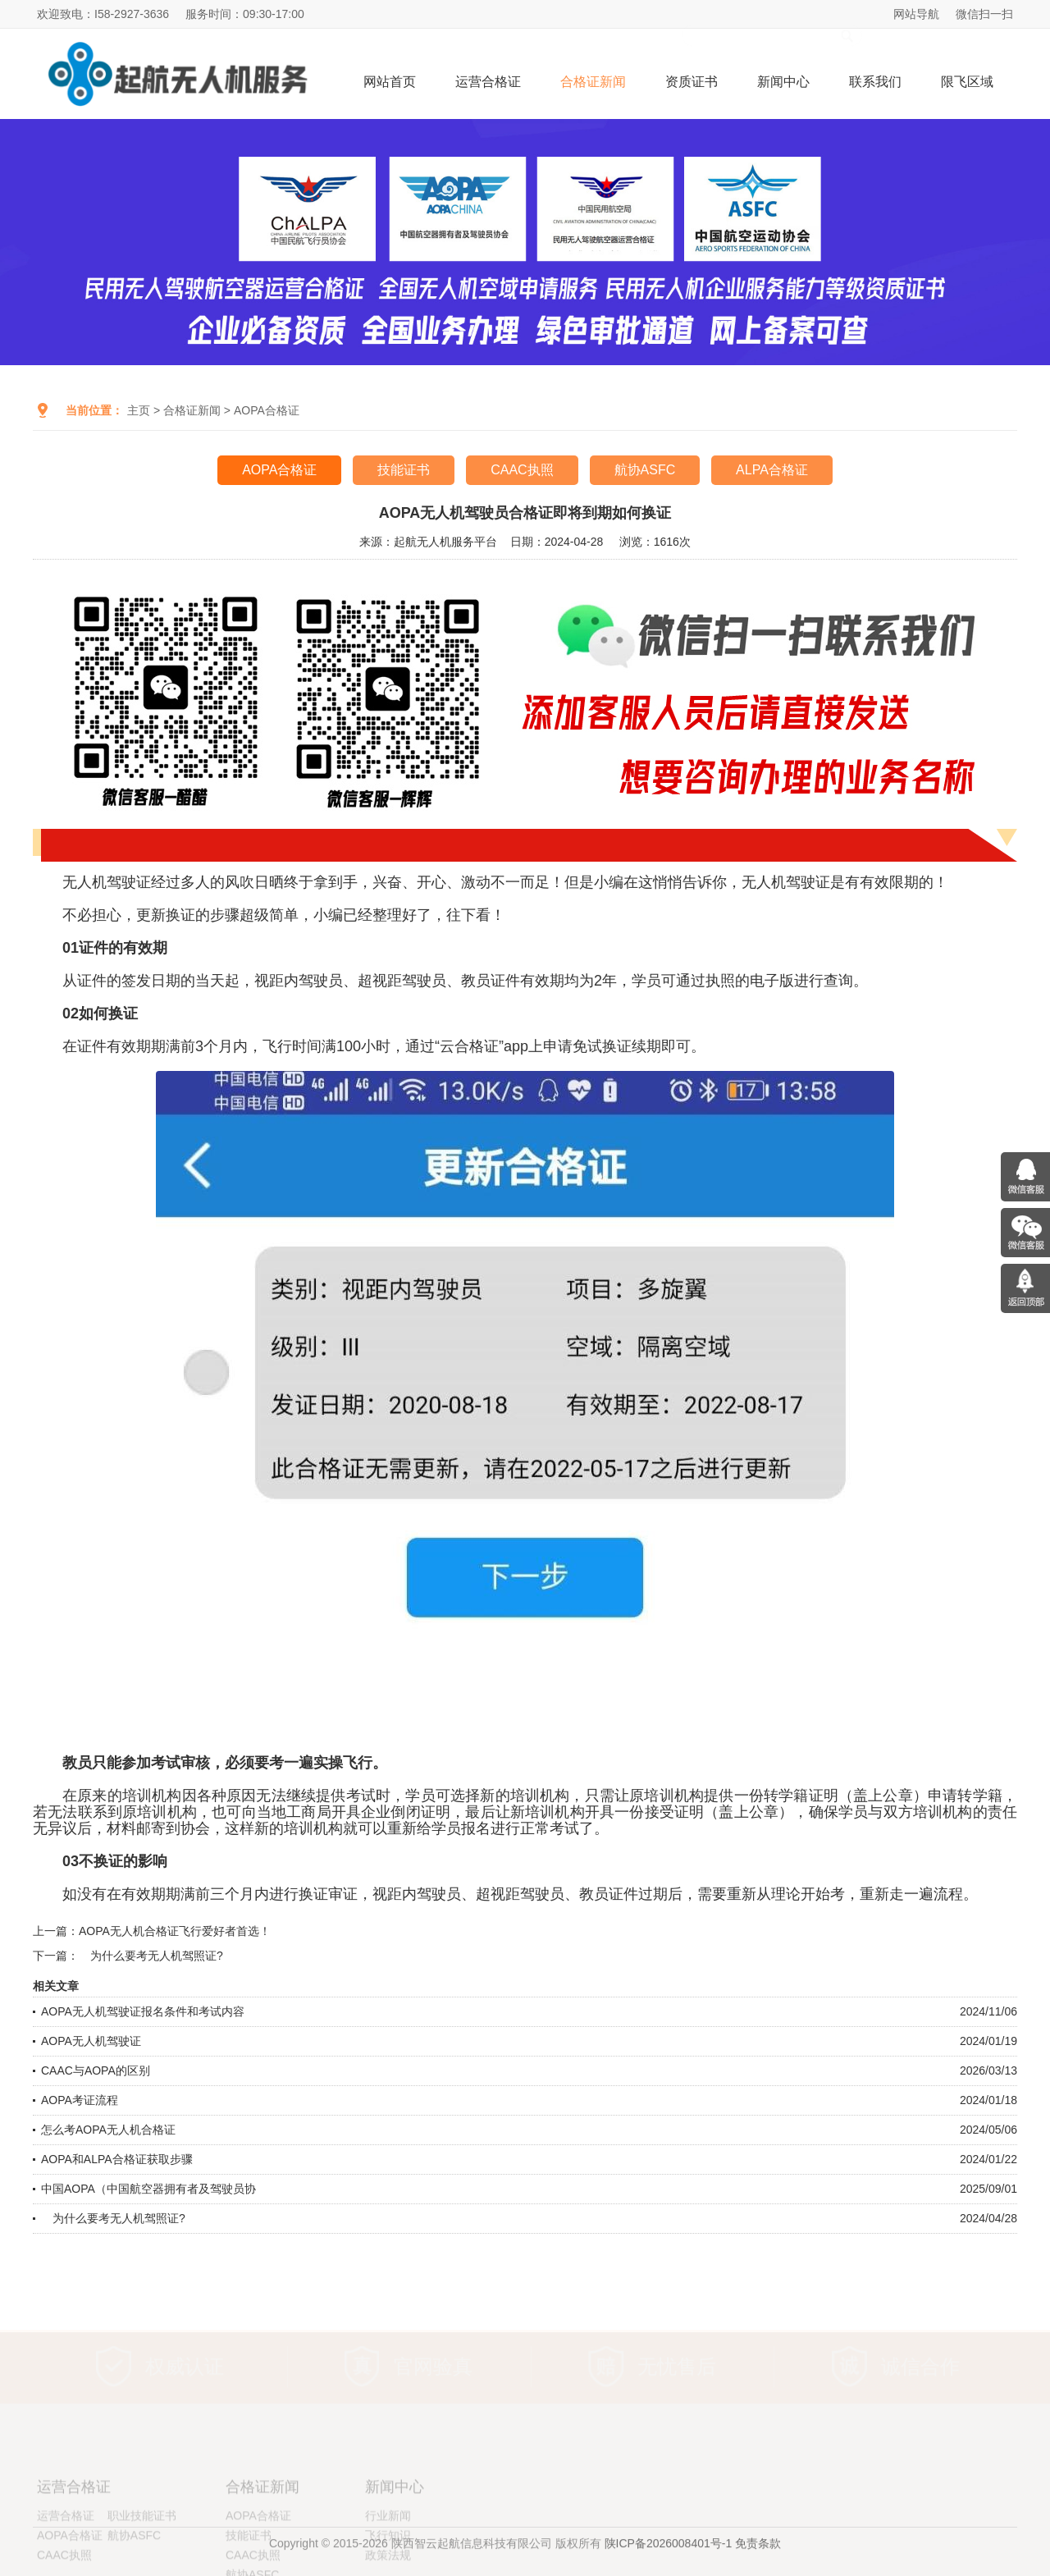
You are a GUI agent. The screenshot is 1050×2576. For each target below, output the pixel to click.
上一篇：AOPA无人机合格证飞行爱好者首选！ (152, 1931)
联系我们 (875, 82)
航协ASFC (645, 470)
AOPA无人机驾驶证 (91, 2041)
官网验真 (433, 2367)
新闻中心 (783, 82)
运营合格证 (488, 82)
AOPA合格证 (266, 410)
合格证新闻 (593, 82)
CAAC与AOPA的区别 (95, 2070)
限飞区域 (967, 82)
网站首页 (389, 82)
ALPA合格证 (772, 470)
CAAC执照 (522, 470)
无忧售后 (676, 2367)
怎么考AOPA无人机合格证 (108, 2129)
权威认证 (184, 2367)
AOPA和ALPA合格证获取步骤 (117, 2159)
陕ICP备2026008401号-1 (669, 2557)
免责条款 (758, 2557)
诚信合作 (920, 2367)
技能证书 (403, 470)
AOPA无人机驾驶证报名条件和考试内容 (142, 2011)
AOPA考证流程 (79, 2100)
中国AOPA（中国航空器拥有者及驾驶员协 (148, 2188)
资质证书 (691, 82)
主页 (138, 410)
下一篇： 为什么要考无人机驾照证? (128, 1955)
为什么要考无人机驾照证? (113, 2218)
